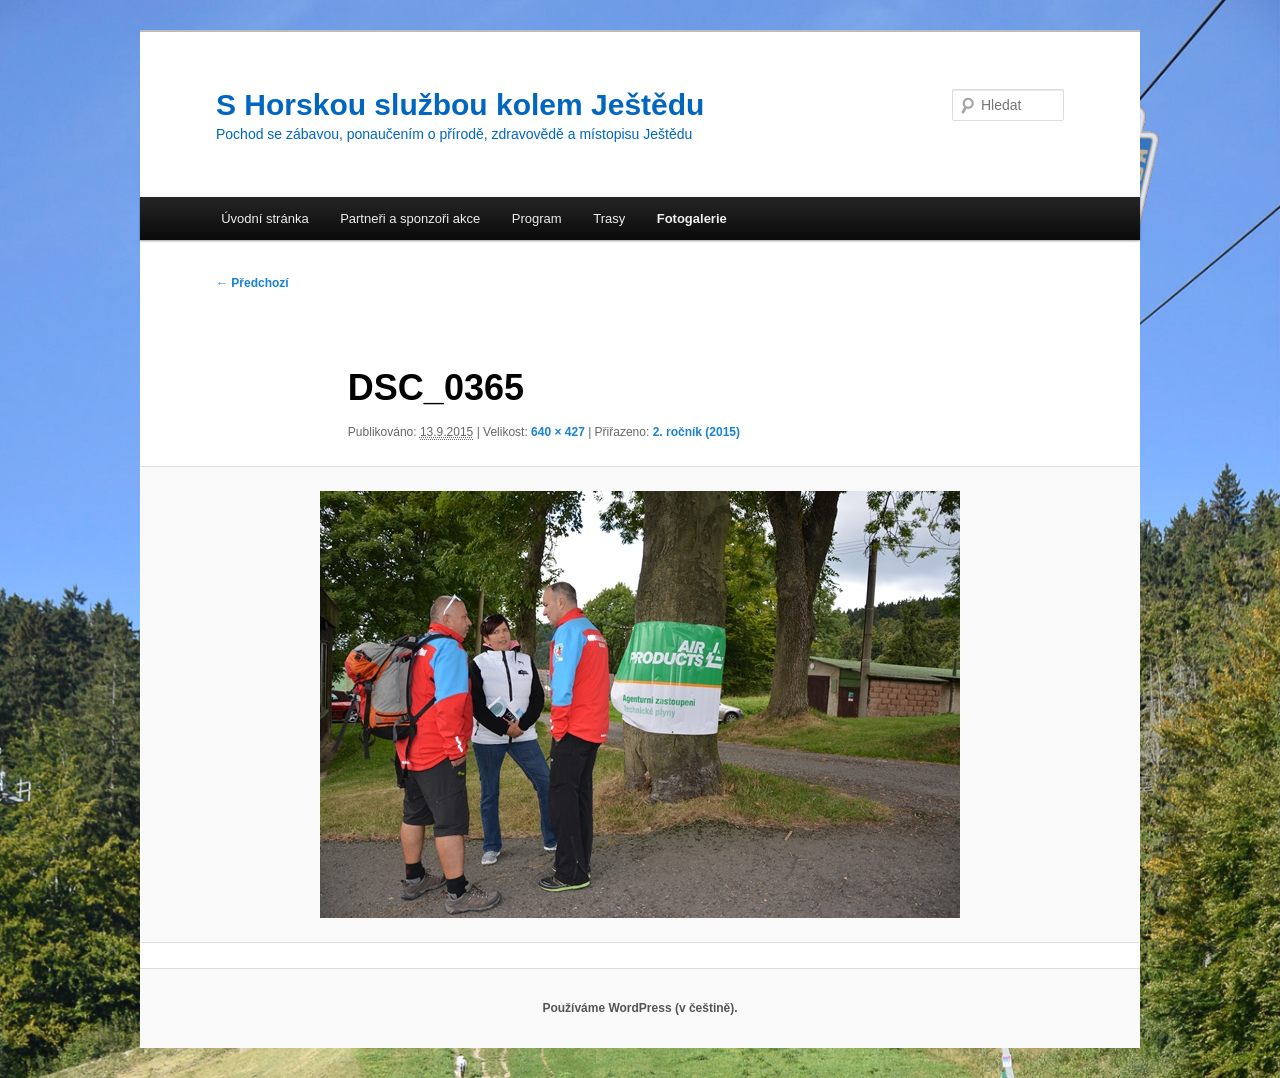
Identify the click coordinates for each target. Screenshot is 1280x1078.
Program (537, 218)
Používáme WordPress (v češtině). (639, 1008)
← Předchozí (252, 283)
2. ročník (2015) (696, 432)
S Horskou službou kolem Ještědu (460, 104)
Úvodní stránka (264, 218)
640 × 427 (558, 432)
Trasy (609, 218)
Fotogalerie (692, 218)
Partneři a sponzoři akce (410, 218)
